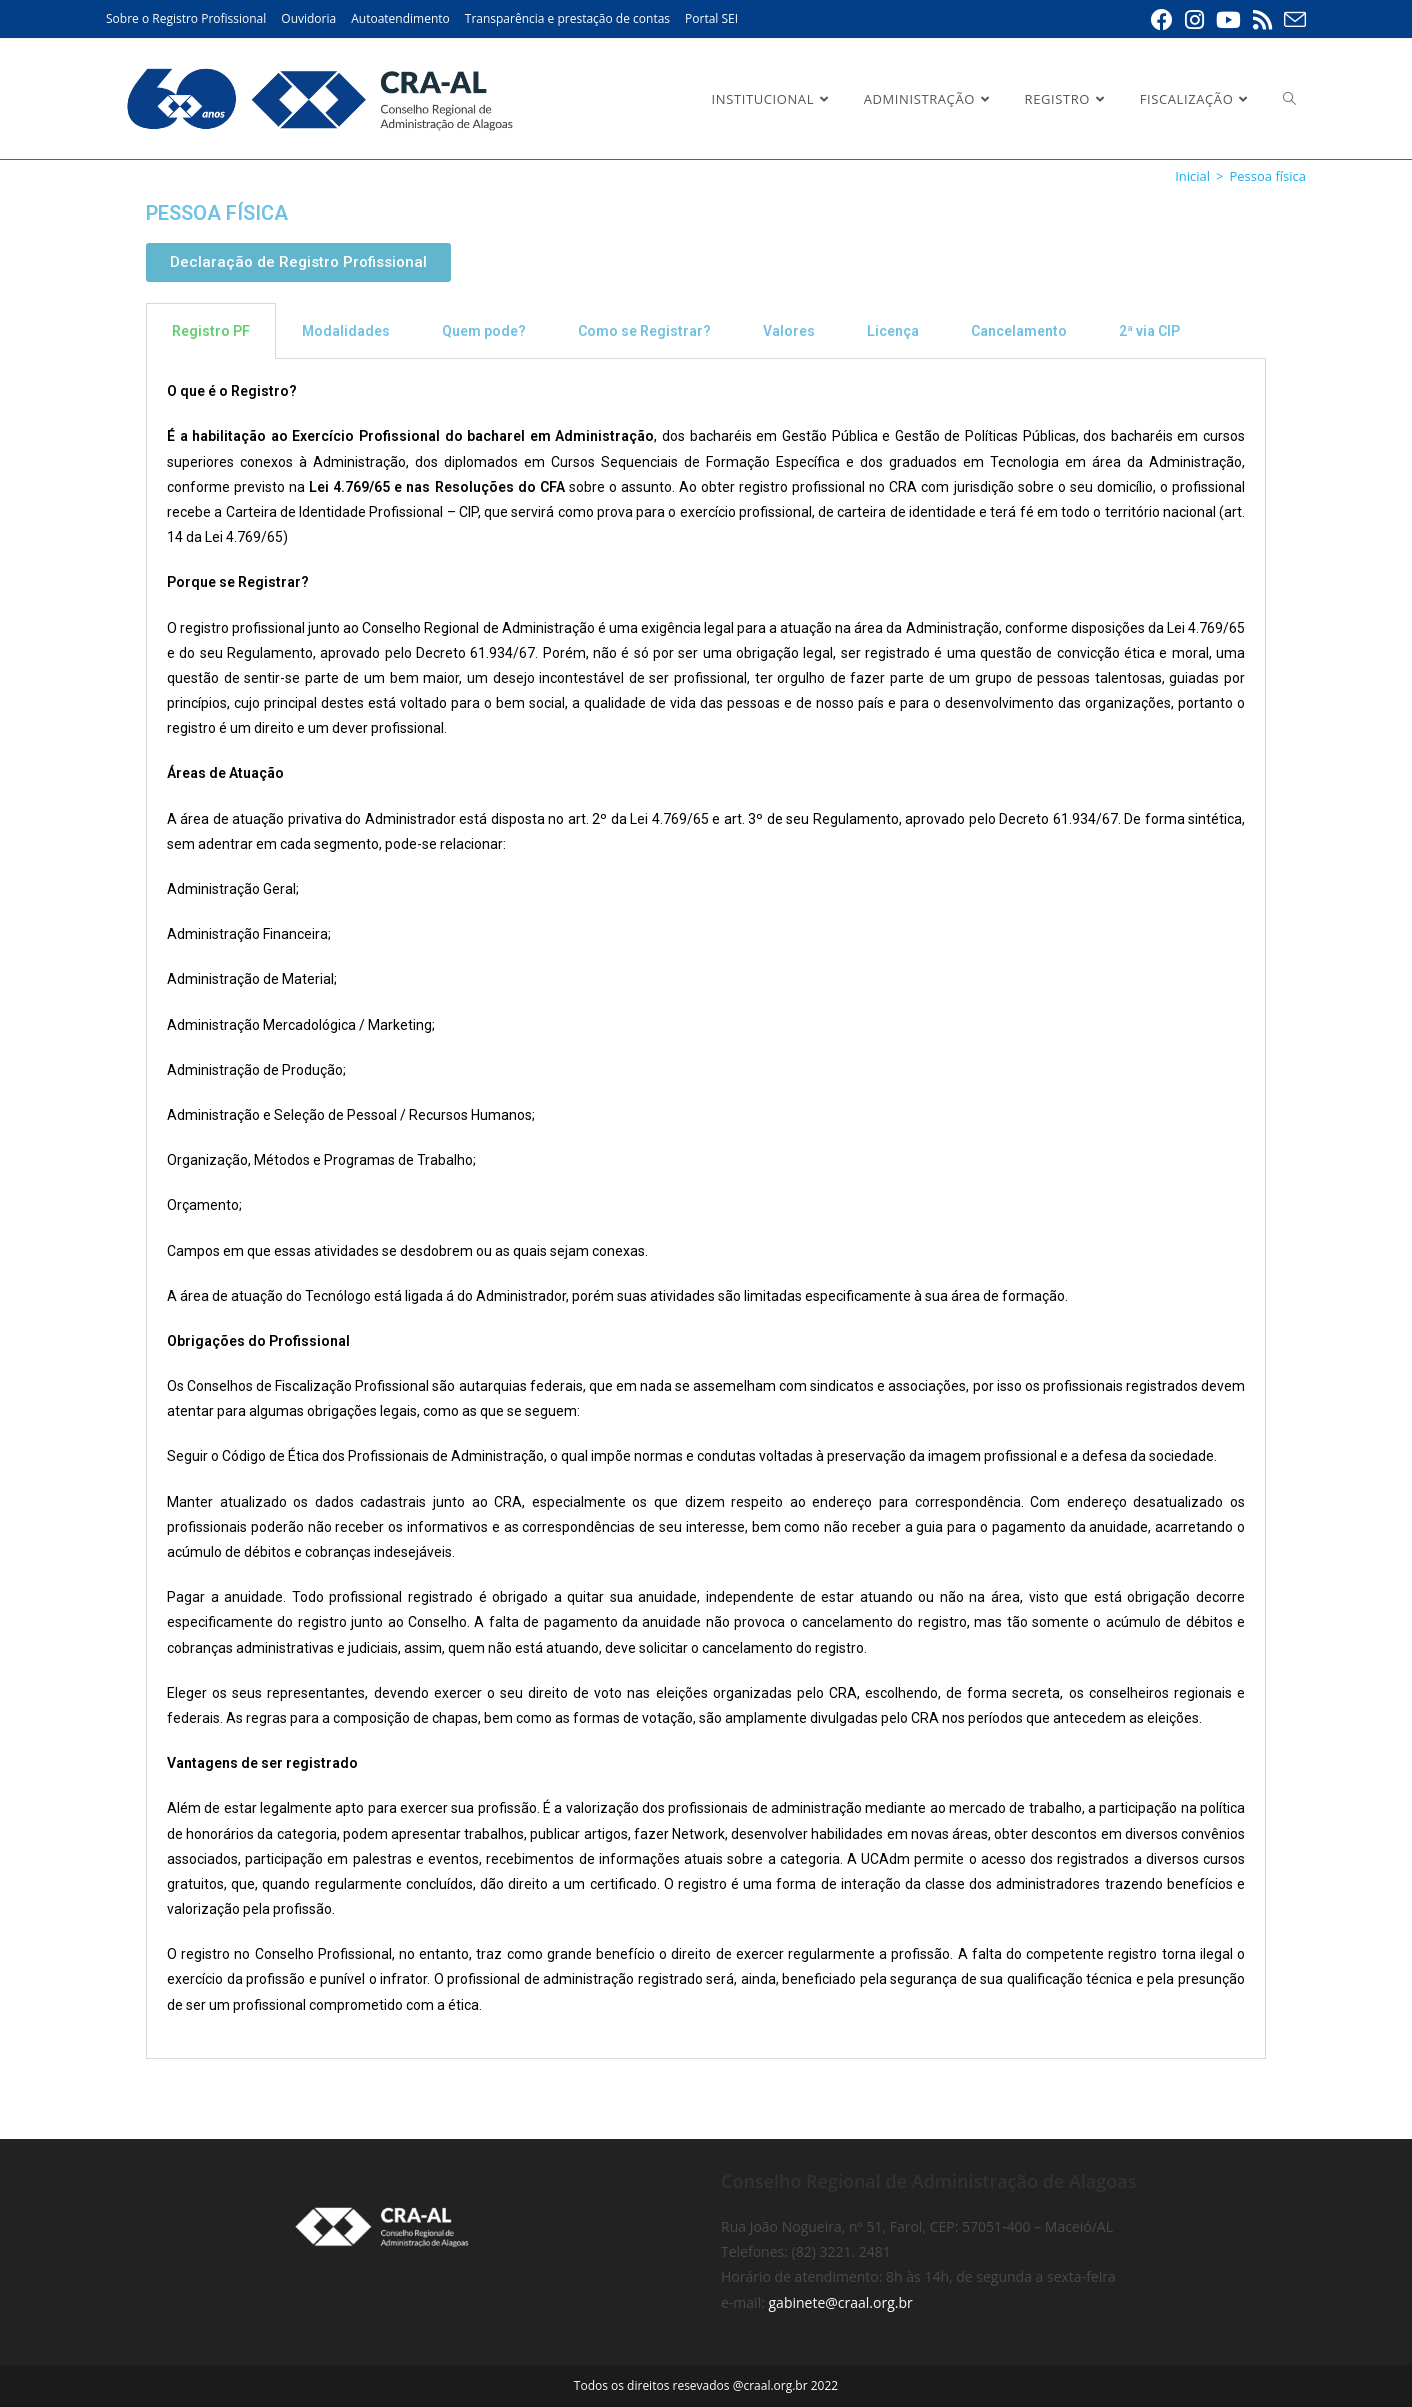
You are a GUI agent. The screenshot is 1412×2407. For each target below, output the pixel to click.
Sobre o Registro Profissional (186, 18)
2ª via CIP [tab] (1149, 331)
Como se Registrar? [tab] (644, 331)
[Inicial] (1192, 176)
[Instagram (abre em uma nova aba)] (1194, 20)
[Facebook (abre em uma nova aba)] (1162, 20)
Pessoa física (1267, 176)
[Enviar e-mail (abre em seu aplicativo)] (1292, 20)
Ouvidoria (308, 18)
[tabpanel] (706, 1209)
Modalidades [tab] (346, 331)
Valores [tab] (789, 331)
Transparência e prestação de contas (567, 18)
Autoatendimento (400, 18)
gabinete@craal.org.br (841, 2302)
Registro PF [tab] (211, 331)
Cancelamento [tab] (1019, 331)
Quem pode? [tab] (484, 331)
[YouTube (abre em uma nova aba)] (1228, 20)
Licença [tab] (893, 331)
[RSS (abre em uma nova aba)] (1262, 20)
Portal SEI (711, 18)
